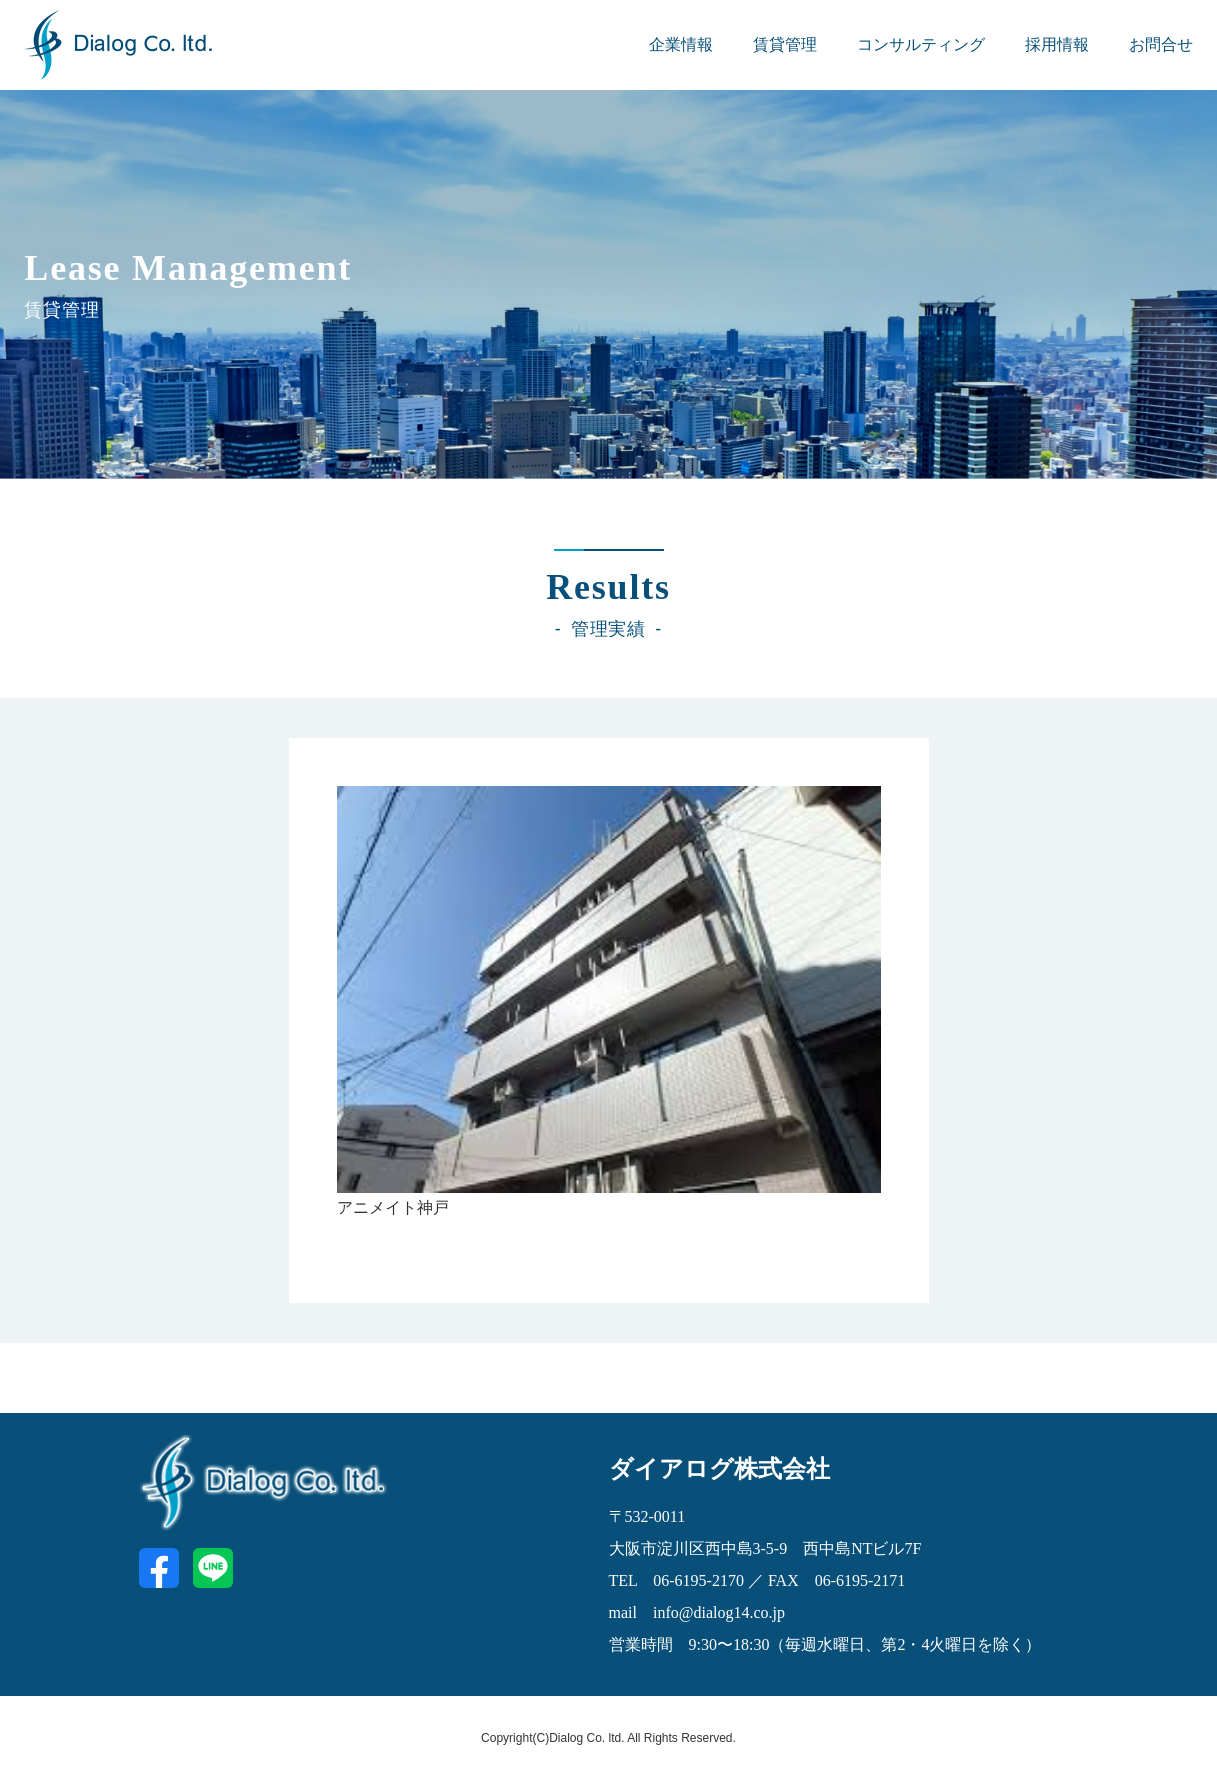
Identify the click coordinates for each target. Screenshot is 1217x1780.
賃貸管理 (785, 44)
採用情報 (1057, 44)
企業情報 (681, 44)
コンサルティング (921, 44)
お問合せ (1161, 44)
